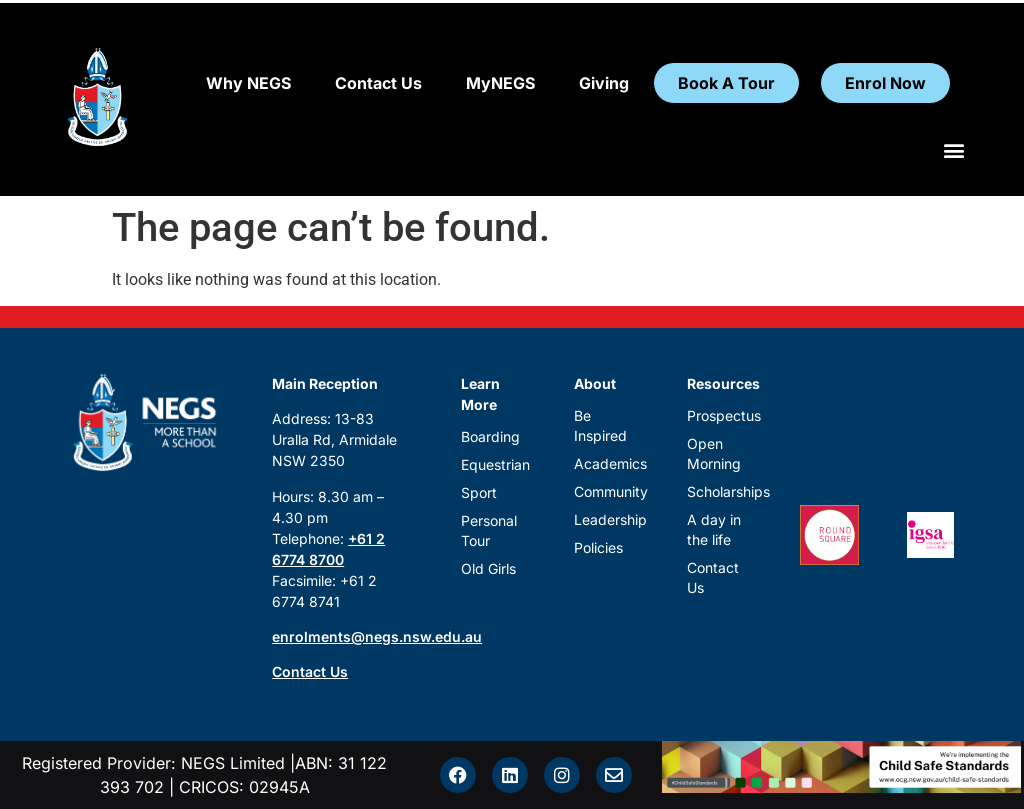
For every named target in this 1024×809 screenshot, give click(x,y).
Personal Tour (489, 530)
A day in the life (714, 529)
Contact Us (378, 83)
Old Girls (488, 568)
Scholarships (719, 491)
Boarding (490, 436)
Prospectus (719, 415)
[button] (954, 149)
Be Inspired (600, 425)
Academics (606, 463)
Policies (598, 547)
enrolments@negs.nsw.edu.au (377, 636)
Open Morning (714, 453)
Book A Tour (726, 83)
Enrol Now (885, 83)
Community (606, 491)
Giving (604, 83)
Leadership (606, 519)
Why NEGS (248, 83)
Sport (479, 492)
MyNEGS (500, 83)
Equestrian (493, 464)
